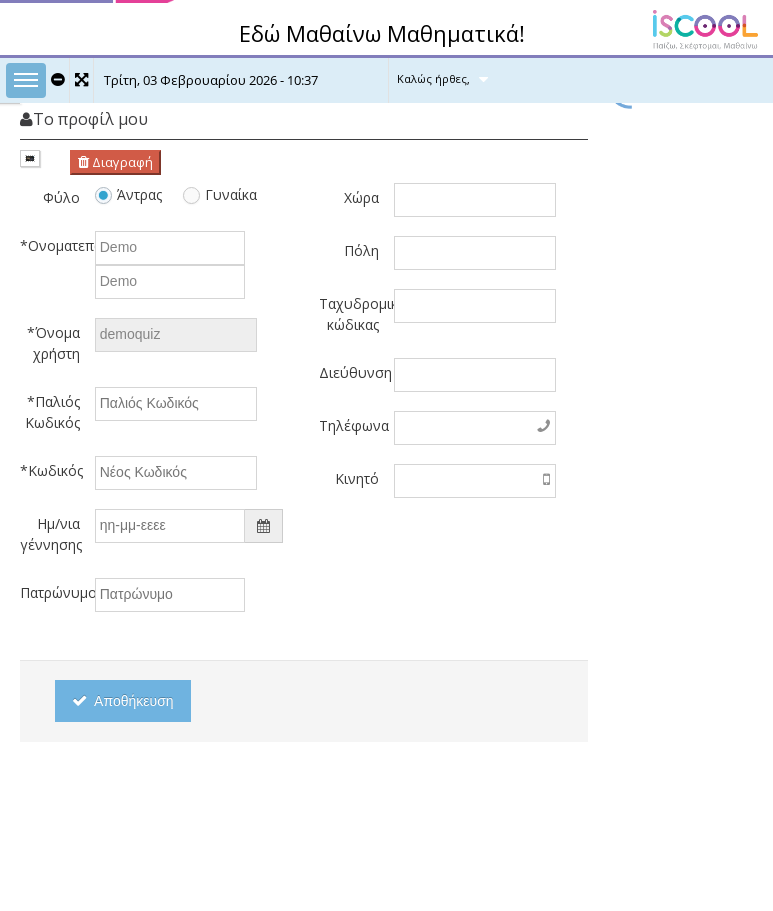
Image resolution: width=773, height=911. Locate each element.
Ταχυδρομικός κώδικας (349, 314)
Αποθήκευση (123, 701)
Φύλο (61, 197)
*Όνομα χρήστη (53, 343)
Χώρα (361, 197)
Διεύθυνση (349, 372)
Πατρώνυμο (50, 592)
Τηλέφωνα (349, 425)
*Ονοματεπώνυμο (50, 245)
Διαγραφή (115, 162)
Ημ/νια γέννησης (50, 534)
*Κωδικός (50, 470)
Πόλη (361, 250)
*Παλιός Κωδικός (52, 412)
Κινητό (357, 478)
